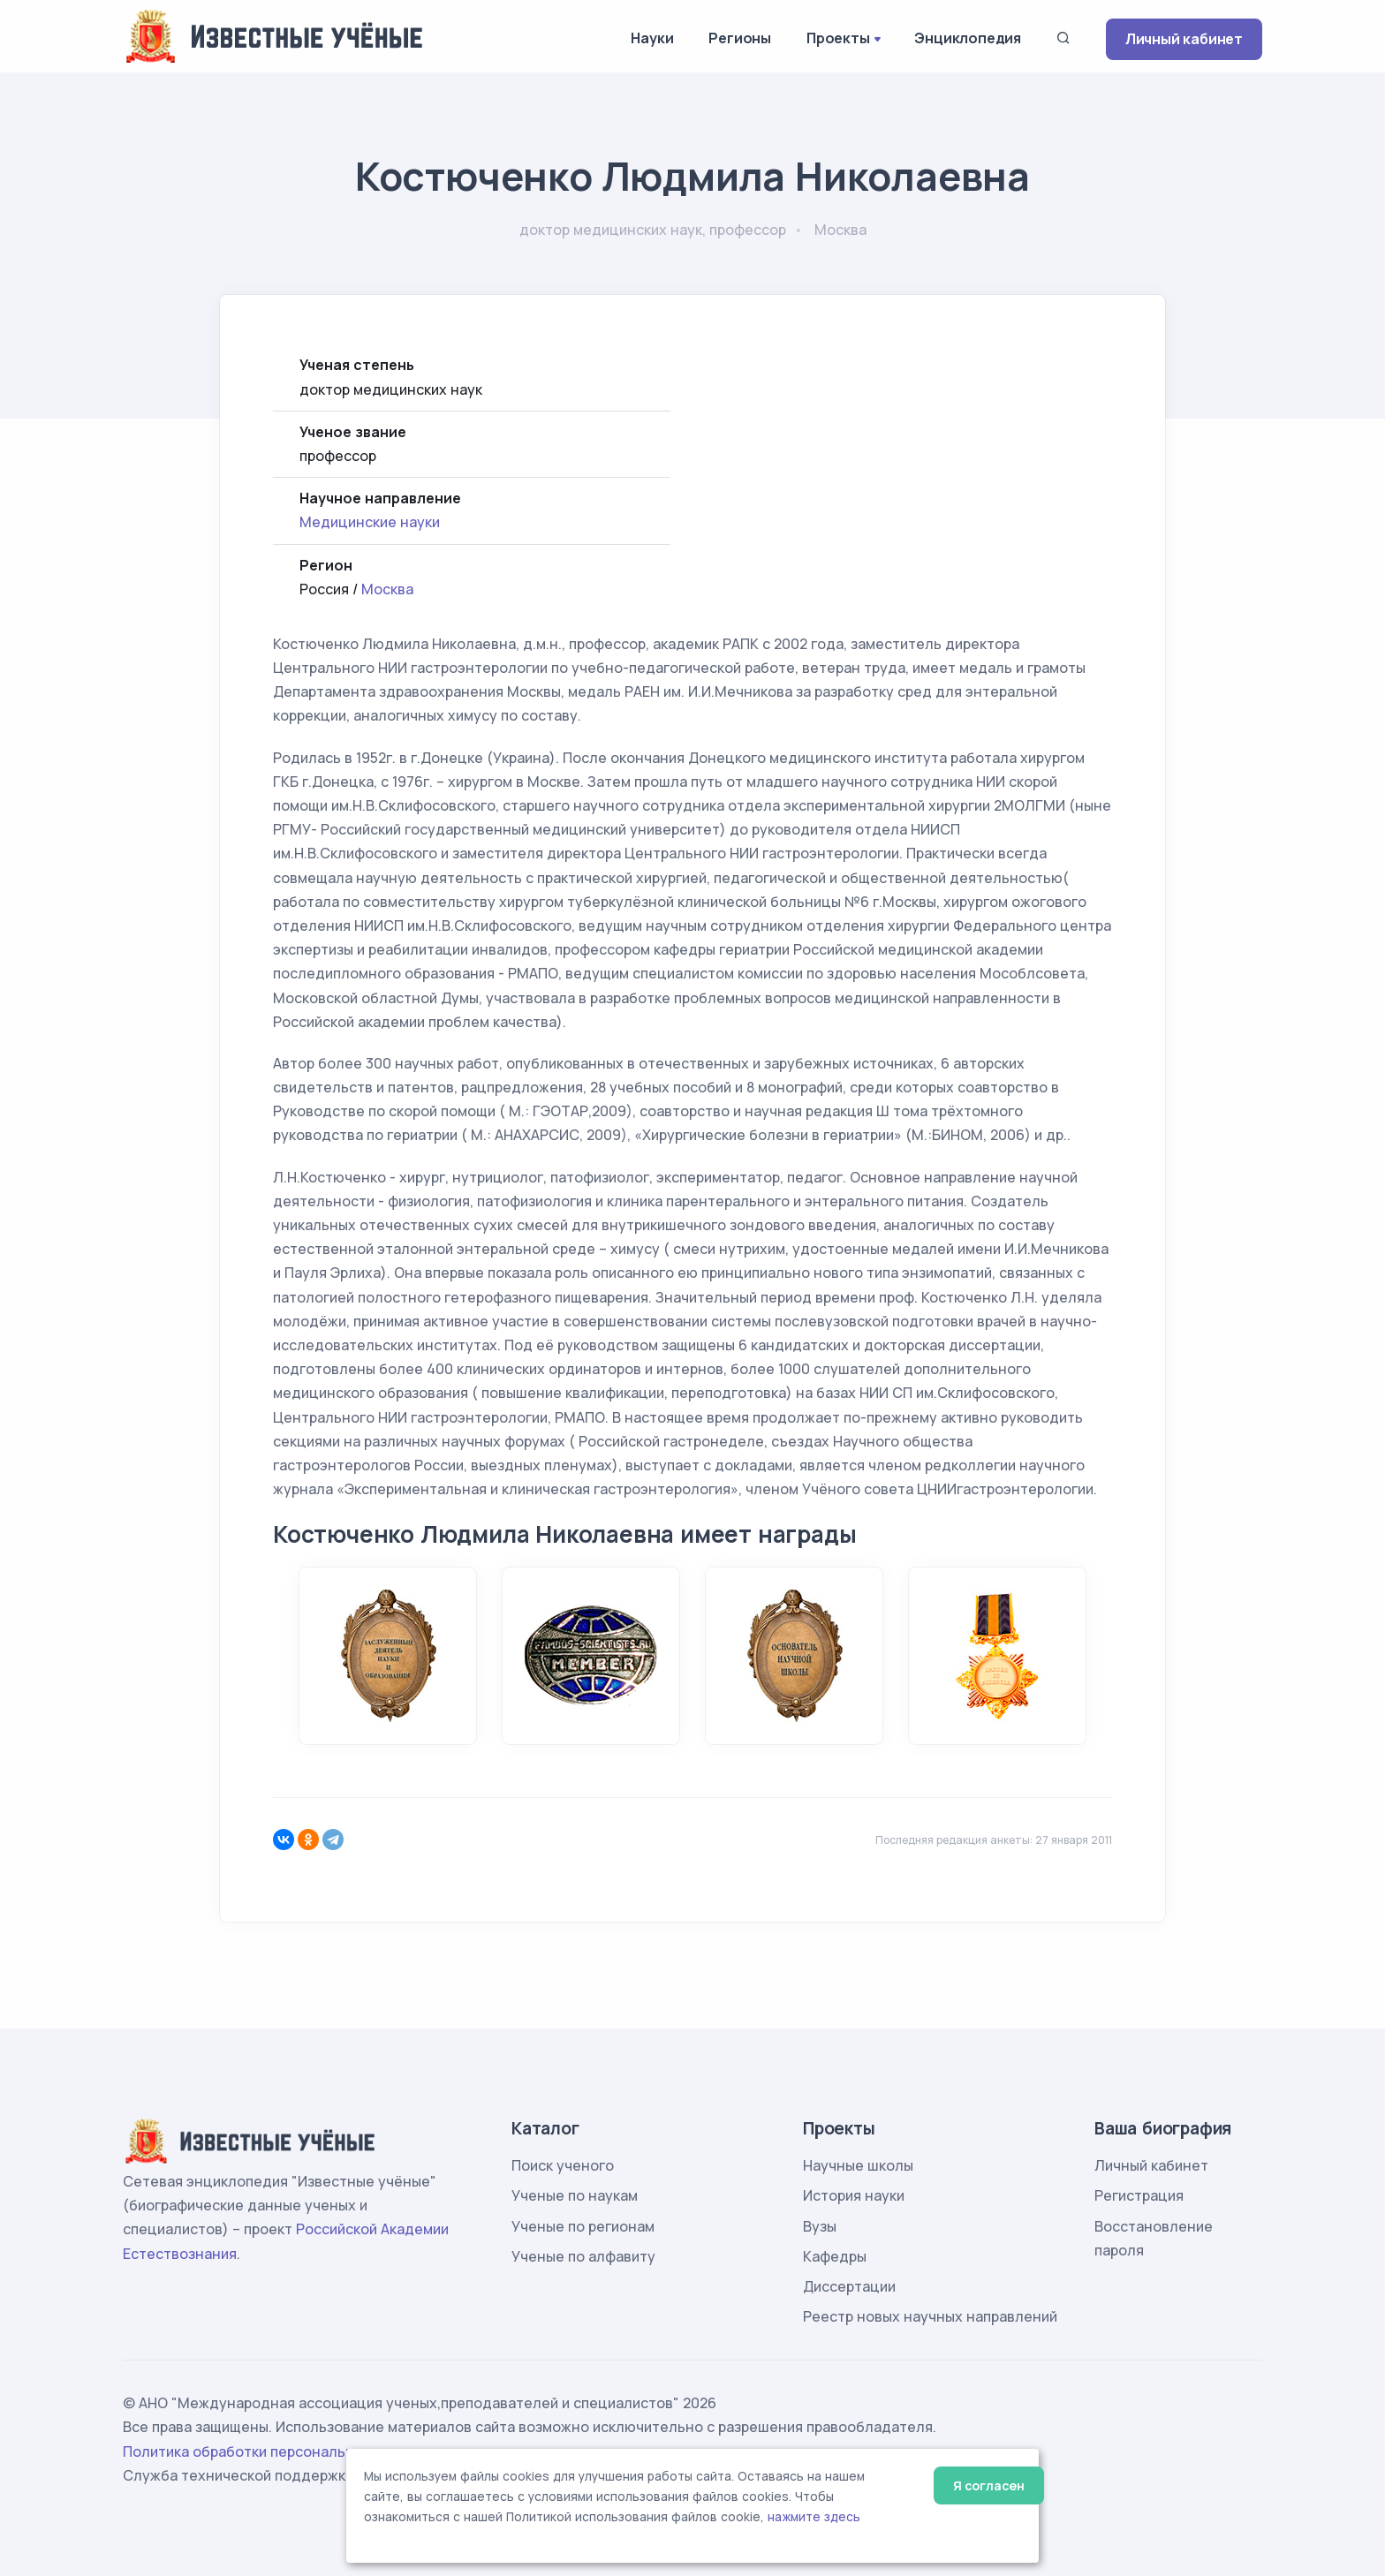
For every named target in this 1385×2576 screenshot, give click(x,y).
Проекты (838, 38)
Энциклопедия (967, 38)
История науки (853, 2195)
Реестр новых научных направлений (930, 2316)
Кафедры (835, 2256)
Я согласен (989, 2485)
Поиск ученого (562, 2165)
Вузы (819, 2226)
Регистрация (1139, 2195)
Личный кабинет (1184, 39)
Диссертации (849, 2286)
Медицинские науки (369, 522)
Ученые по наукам (574, 2195)
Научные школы (858, 2165)
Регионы (739, 38)
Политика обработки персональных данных (275, 2451)
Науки (652, 38)
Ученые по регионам (583, 2226)
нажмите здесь (814, 2517)
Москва (387, 589)
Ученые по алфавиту (583, 2256)
